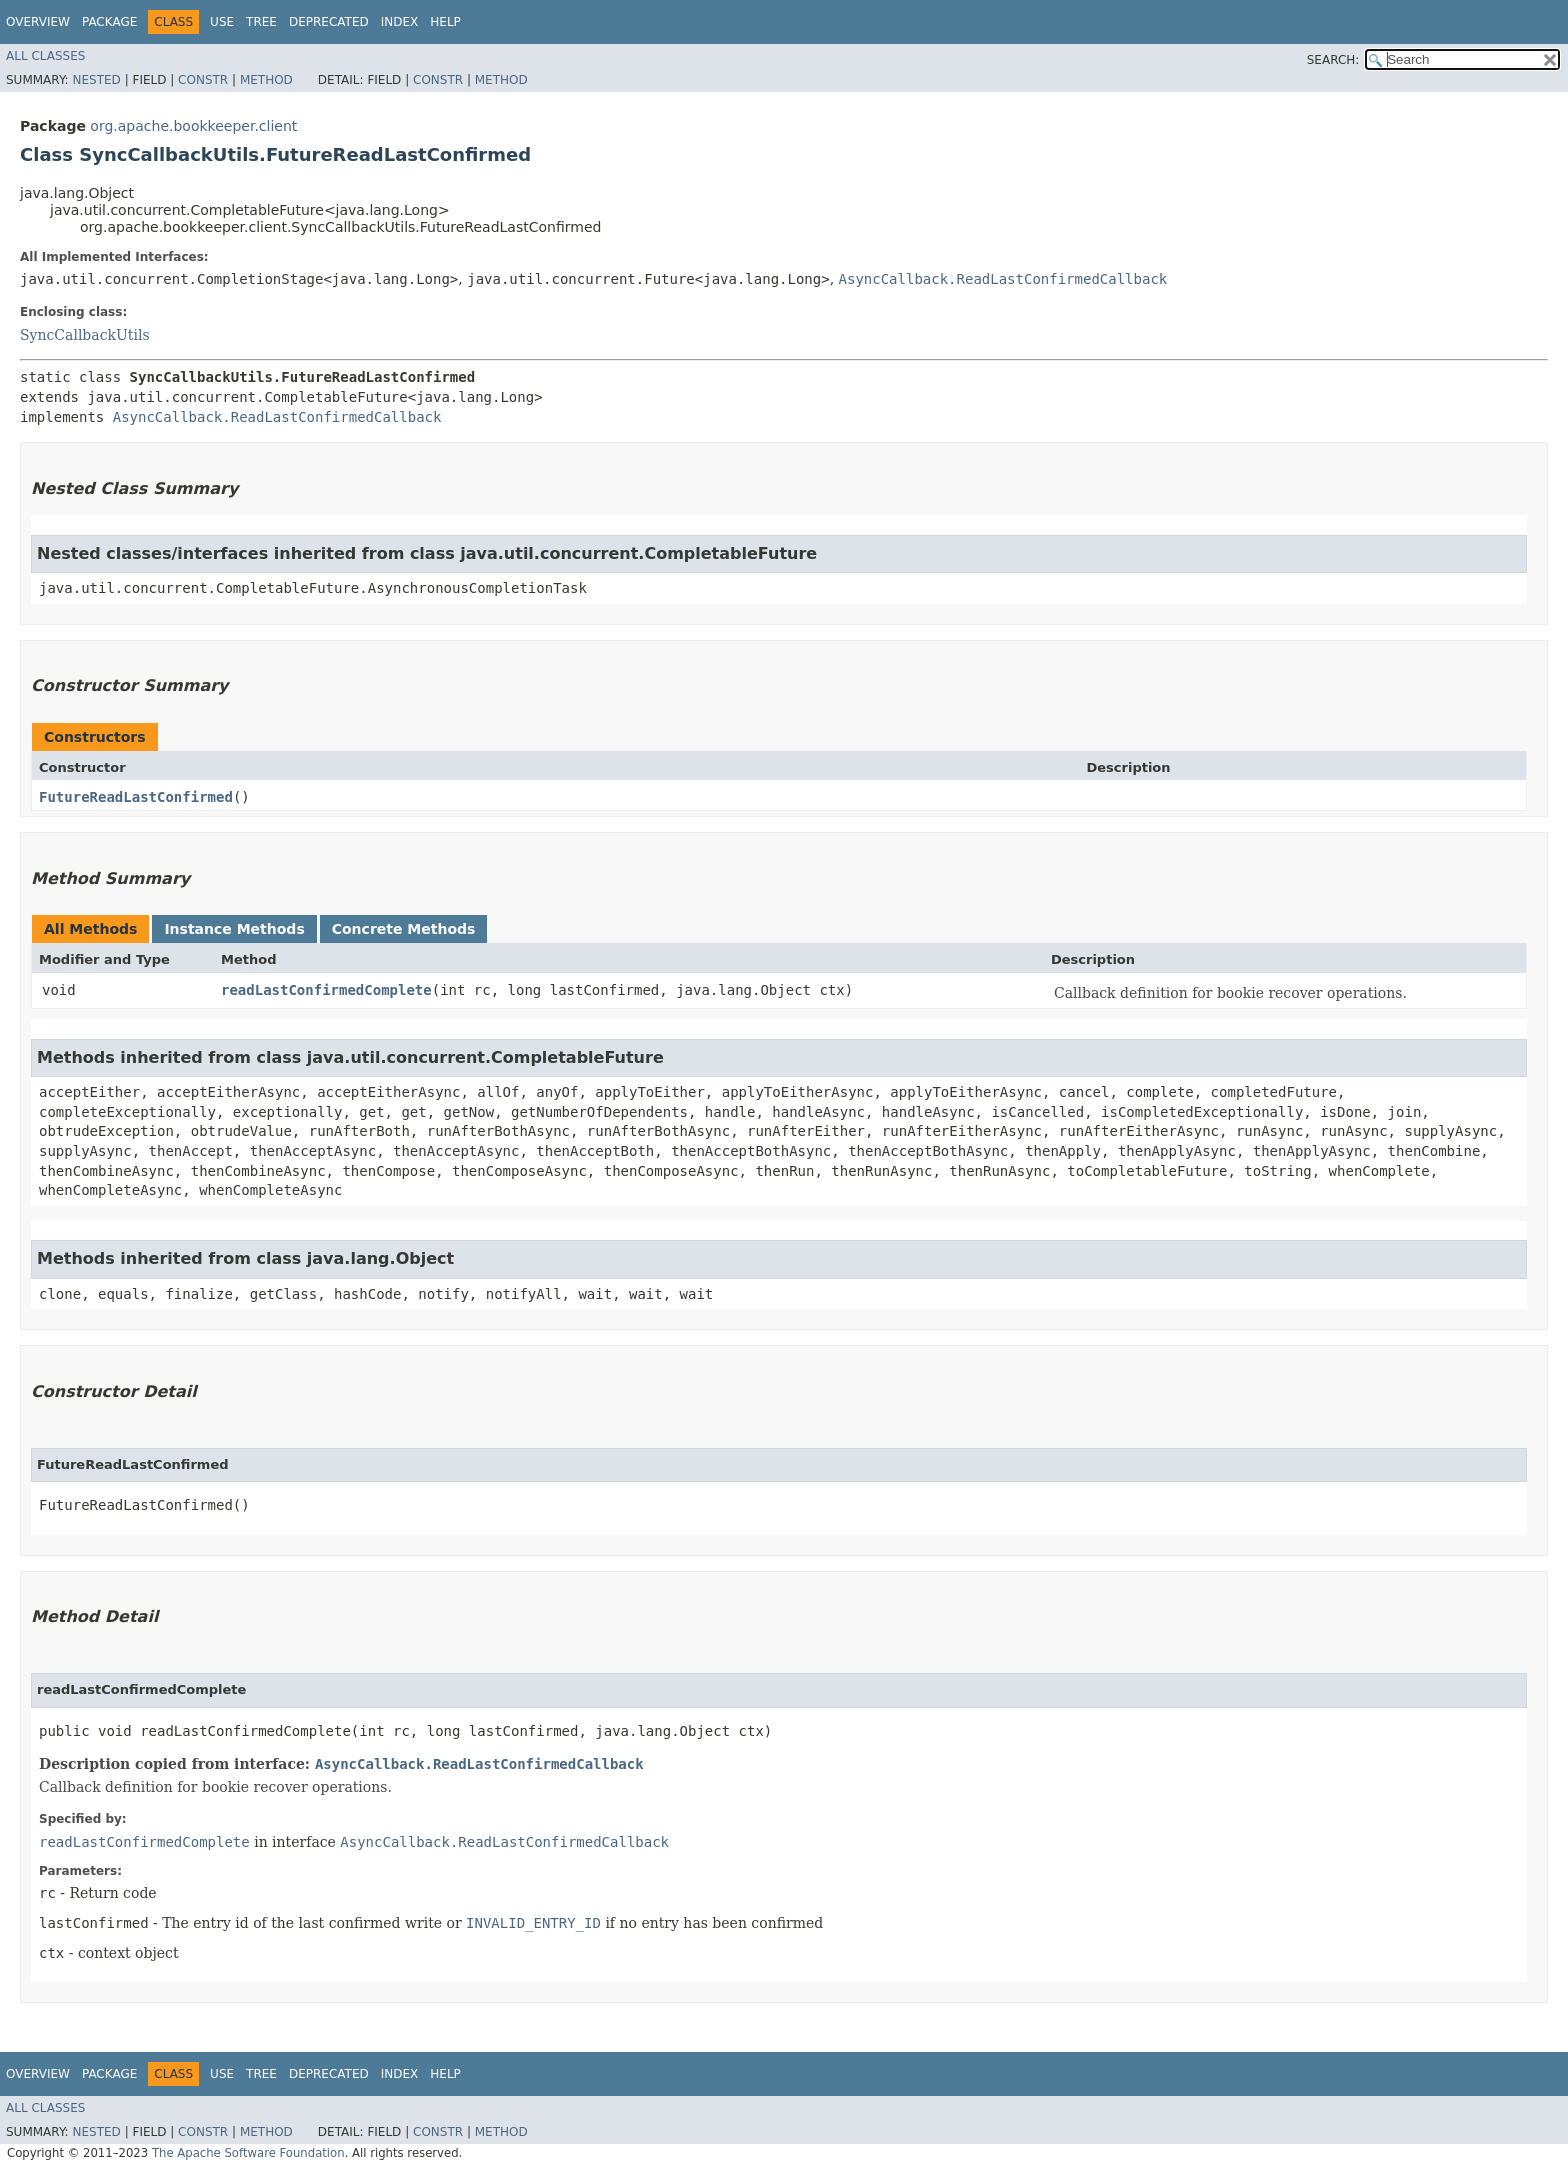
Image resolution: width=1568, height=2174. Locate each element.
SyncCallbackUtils (85, 335)
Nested (96, 80)
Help (445, 22)
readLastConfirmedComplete (326, 990)
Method (266, 80)
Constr (203, 80)
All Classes (45, 56)
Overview (38, 22)
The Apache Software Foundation (248, 2153)
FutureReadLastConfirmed (136, 797)
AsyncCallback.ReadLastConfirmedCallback (1003, 279)
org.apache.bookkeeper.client (193, 126)
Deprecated (329, 22)
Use (222, 22)
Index (400, 22)
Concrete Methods (404, 929)
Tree (261, 22)
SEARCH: (1333, 60)
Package (109, 22)
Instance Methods (234, 929)
